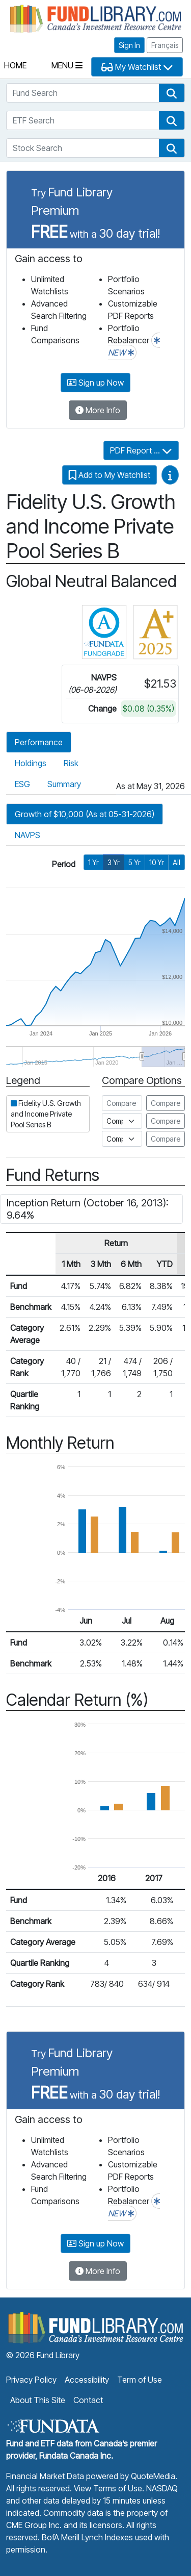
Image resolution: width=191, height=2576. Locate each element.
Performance (39, 742)
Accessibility (87, 2380)
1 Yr (93, 862)
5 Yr (134, 862)
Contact (88, 2400)
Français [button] (164, 45)
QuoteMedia (153, 2476)
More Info (97, 410)
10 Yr (156, 862)
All (176, 862)
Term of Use (139, 2380)
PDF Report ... (141, 450)
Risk (71, 763)
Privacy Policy (31, 2380)
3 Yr (113, 862)
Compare (165, 1103)
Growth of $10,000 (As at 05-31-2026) (84, 814)
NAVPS (27, 835)
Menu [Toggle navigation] (67, 65)
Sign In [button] (129, 45)
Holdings (30, 763)
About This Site (37, 2400)
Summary (64, 784)
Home (15, 65)
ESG (22, 784)
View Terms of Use (108, 2488)
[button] (171, 93)
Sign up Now (95, 382)
